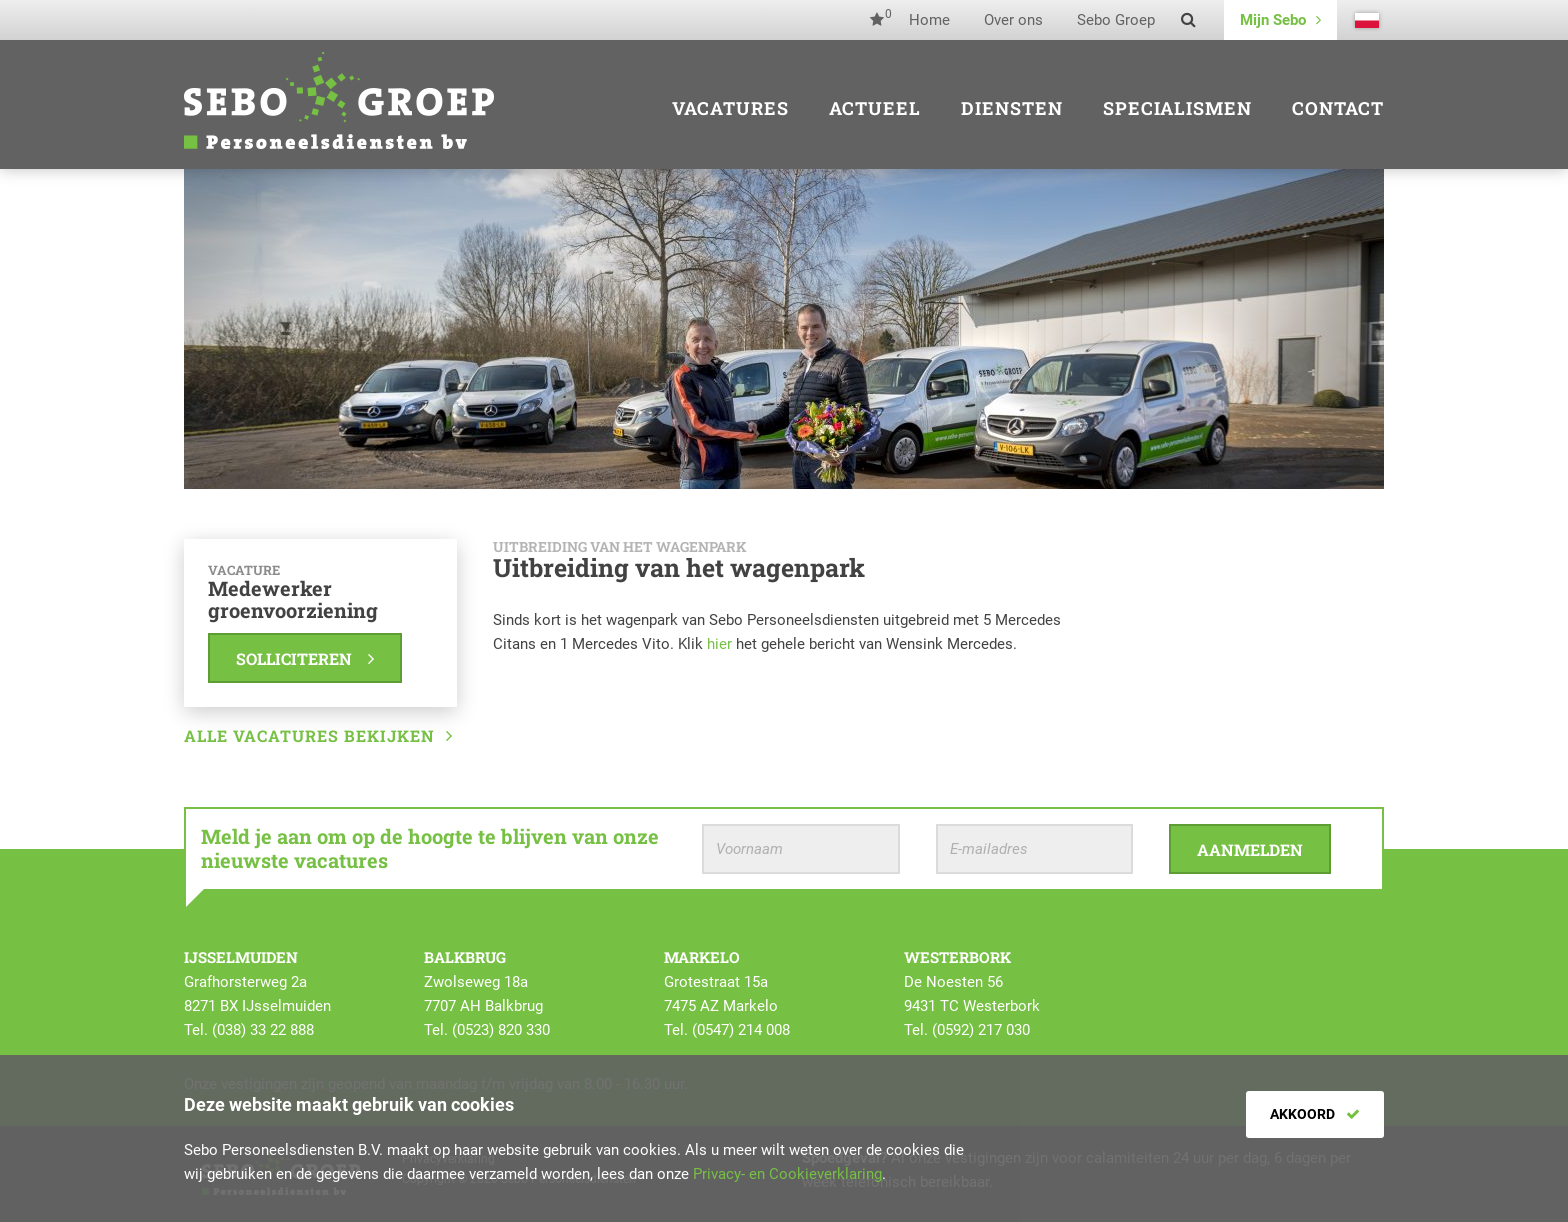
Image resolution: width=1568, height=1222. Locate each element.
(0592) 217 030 (981, 1030)
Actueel (875, 108)
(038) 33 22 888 (263, 1030)
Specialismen (1177, 108)
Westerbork (957, 957)
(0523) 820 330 (501, 1030)
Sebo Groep (1116, 20)
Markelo (702, 957)
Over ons (1013, 20)
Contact (1338, 108)
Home (929, 20)
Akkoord (1315, 1114)
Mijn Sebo (1280, 20)
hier (719, 644)
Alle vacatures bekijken (318, 735)
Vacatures (730, 108)
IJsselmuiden (241, 957)
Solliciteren (305, 658)
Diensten (1012, 108)
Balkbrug (465, 957)
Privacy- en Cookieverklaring (787, 1174)
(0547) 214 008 (741, 1030)
